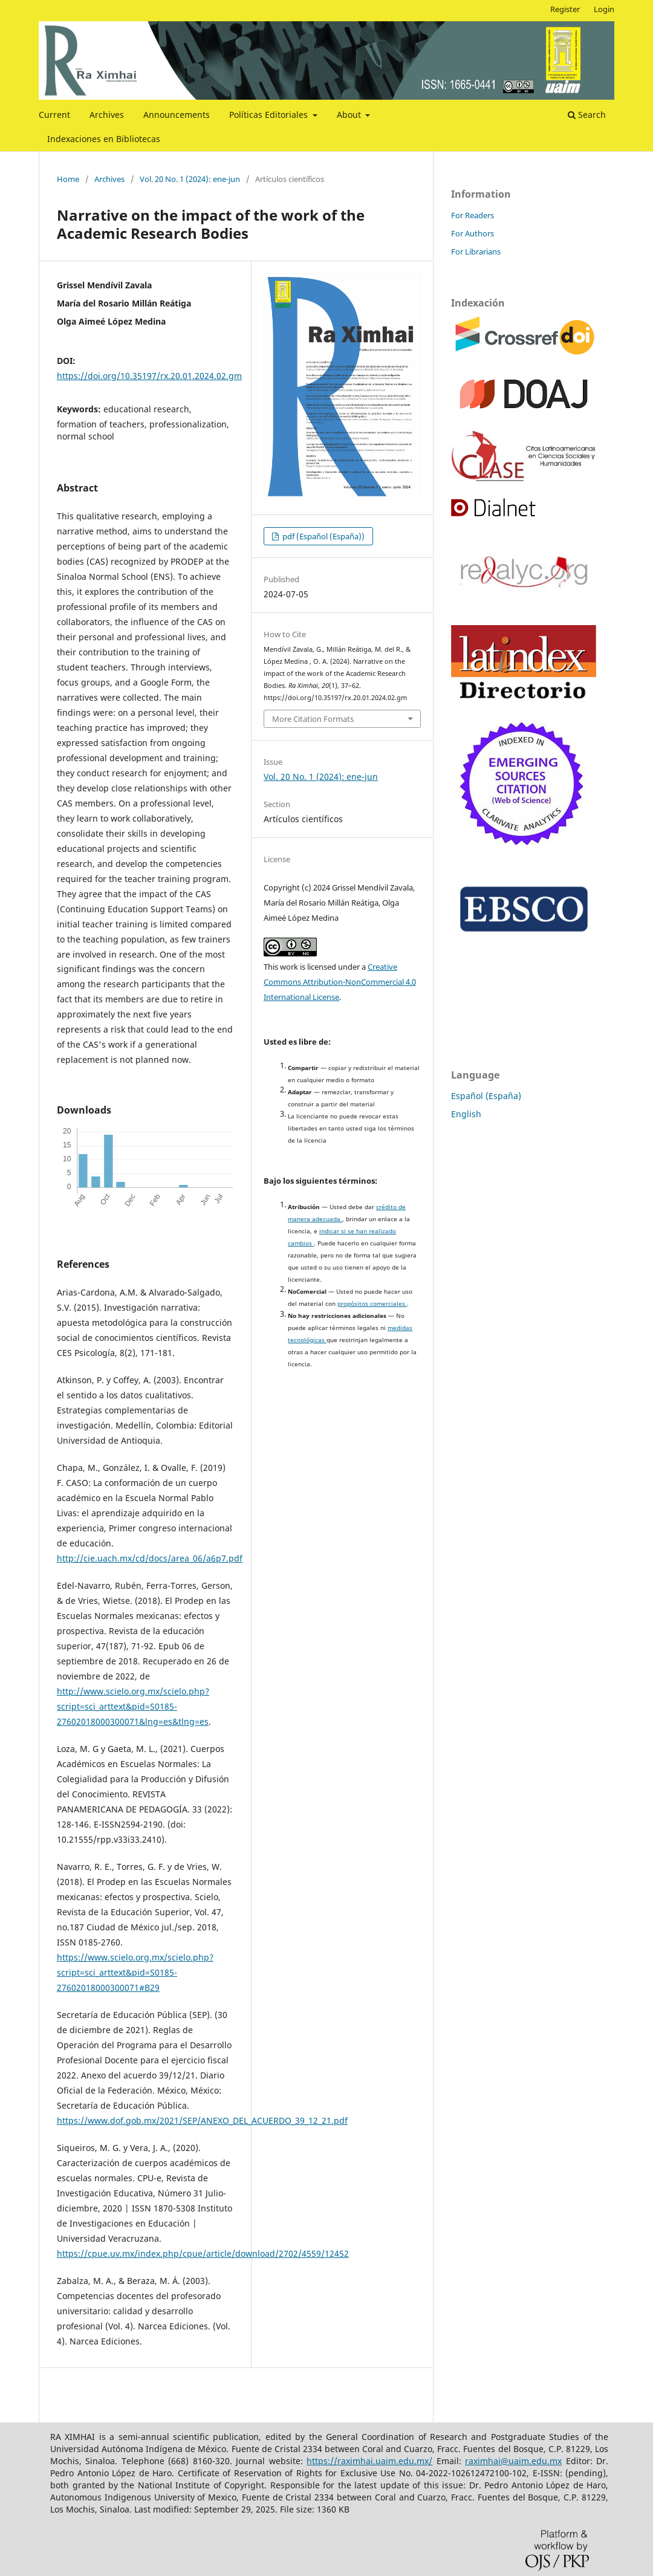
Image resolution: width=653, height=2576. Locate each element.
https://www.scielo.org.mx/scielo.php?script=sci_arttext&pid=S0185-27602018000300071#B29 (135, 1972)
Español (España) (486, 1095)
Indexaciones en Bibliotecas (103, 138)
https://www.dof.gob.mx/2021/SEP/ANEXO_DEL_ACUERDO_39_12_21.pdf (202, 2120)
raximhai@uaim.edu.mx (513, 2461)
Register (565, 9)
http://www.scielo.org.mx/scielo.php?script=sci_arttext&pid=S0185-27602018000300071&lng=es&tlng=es (133, 1706)
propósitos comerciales (372, 1304)
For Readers (472, 215)
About (350, 114)
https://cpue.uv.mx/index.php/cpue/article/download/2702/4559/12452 (203, 2253)
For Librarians (476, 251)
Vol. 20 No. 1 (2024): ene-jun (190, 179)
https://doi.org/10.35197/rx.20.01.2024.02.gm (149, 375)
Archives (106, 114)
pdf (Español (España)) (323, 536)
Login (604, 9)
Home (68, 179)
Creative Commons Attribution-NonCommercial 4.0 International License (340, 981)
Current (54, 114)
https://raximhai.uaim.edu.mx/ (369, 2461)
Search (587, 114)
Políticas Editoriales (269, 114)
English (466, 1114)
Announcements (176, 114)
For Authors (472, 233)
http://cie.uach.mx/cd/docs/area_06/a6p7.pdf (149, 1558)
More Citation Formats (313, 718)
